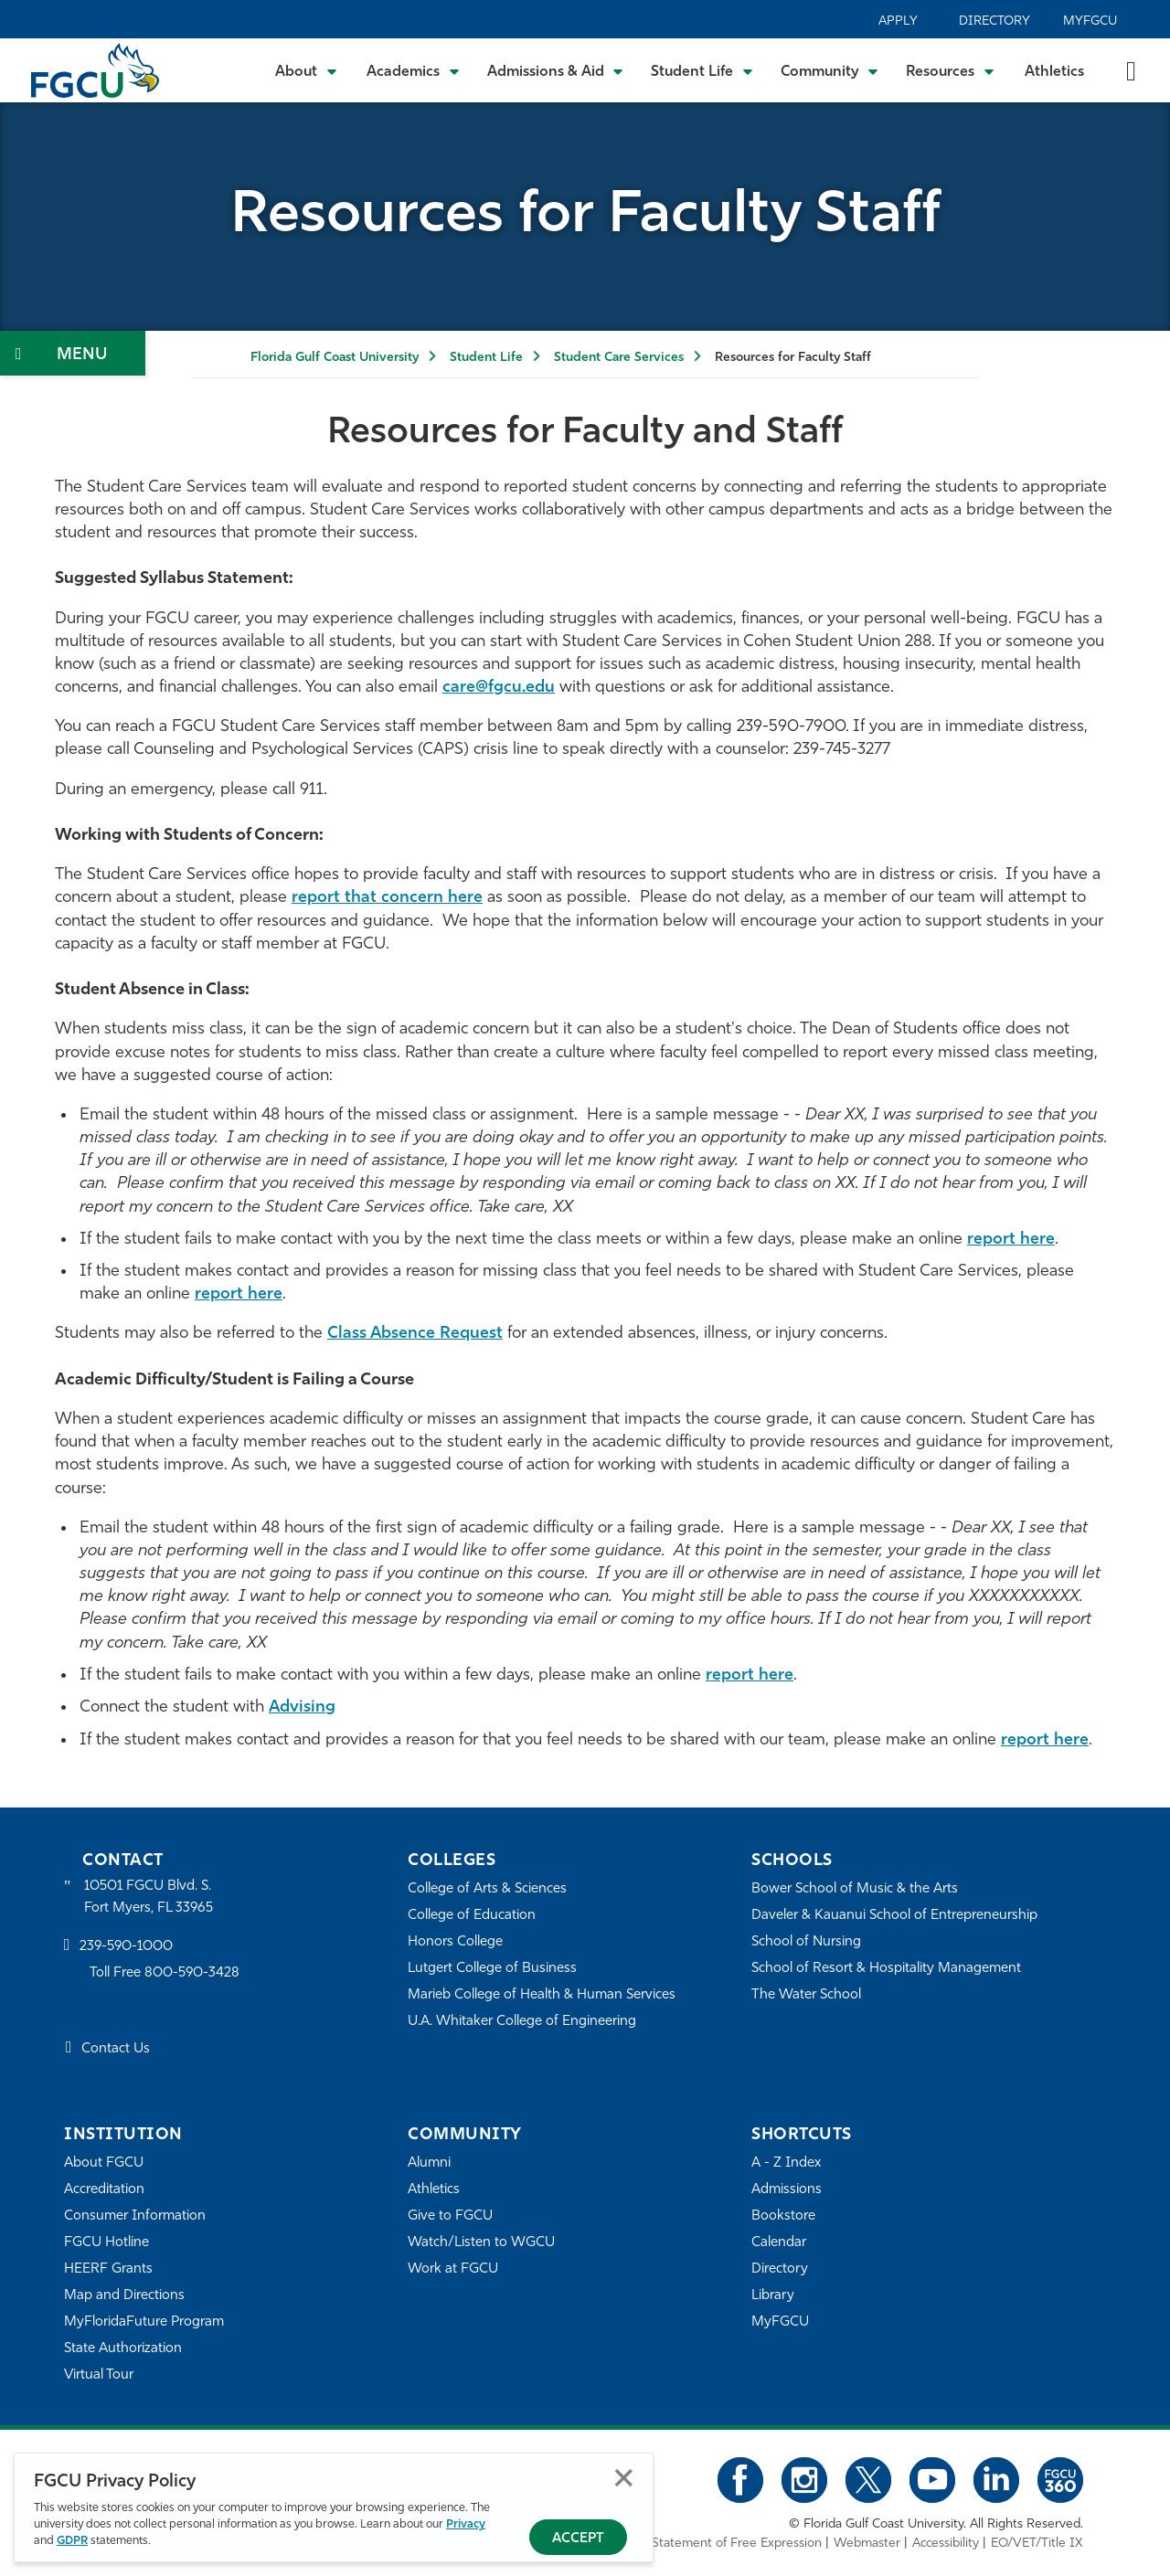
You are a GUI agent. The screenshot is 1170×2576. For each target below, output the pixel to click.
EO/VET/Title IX (1037, 2543)
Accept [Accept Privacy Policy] (578, 2539)
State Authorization (123, 2349)
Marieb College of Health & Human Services (541, 1995)
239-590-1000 (126, 1947)
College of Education (472, 1916)
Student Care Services (619, 358)
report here (1011, 1239)
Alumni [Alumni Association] (429, 2163)
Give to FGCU (450, 2216)
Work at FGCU (453, 2269)
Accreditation (104, 2190)
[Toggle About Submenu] (307, 70)
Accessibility (945, 2543)
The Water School (806, 1995)
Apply (898, 21)
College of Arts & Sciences (487, 1889)
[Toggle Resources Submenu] (950, 70)
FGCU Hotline (106, 2243)
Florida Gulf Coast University (334, 358)
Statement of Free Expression (737, 2543)
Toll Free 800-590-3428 (164, 1973)
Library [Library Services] (772, 2296)
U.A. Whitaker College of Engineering (522, 2022)
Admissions (786, 2190)
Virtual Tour (98, 2375)
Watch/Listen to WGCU (481, 2243)
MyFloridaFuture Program (144, 2322)
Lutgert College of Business (492, 1969)
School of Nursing (806, 1942)
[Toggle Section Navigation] (72, 353)
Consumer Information (135, 2216)
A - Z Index (786, 2163)
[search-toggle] (1131, 69)
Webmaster (867, 2543)
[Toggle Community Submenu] (830, 70)
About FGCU (104, 2163)
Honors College (455, 1942)
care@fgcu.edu (498, 687)
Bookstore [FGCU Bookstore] (783, 2216)
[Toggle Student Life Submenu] (702, 70)
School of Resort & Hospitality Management (886, 1969)
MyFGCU (1090, 21)
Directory (994, 21)
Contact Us (115, 2049)
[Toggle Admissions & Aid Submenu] (555, 70)
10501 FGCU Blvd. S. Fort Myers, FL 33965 (148, 1897)
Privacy (465, 2524)
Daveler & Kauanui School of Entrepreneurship (894, 1916)
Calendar (778, 2243)
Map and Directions (124, 2296)
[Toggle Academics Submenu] (413, 70)
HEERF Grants (108, 2269)
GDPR (72, 2541)
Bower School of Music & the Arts (854, 1889)
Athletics (1054, 72)
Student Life (486, 358)
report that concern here (387, 897)
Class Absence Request (415, 1333)
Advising (302, 1707)
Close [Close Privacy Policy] (623, 2477)
